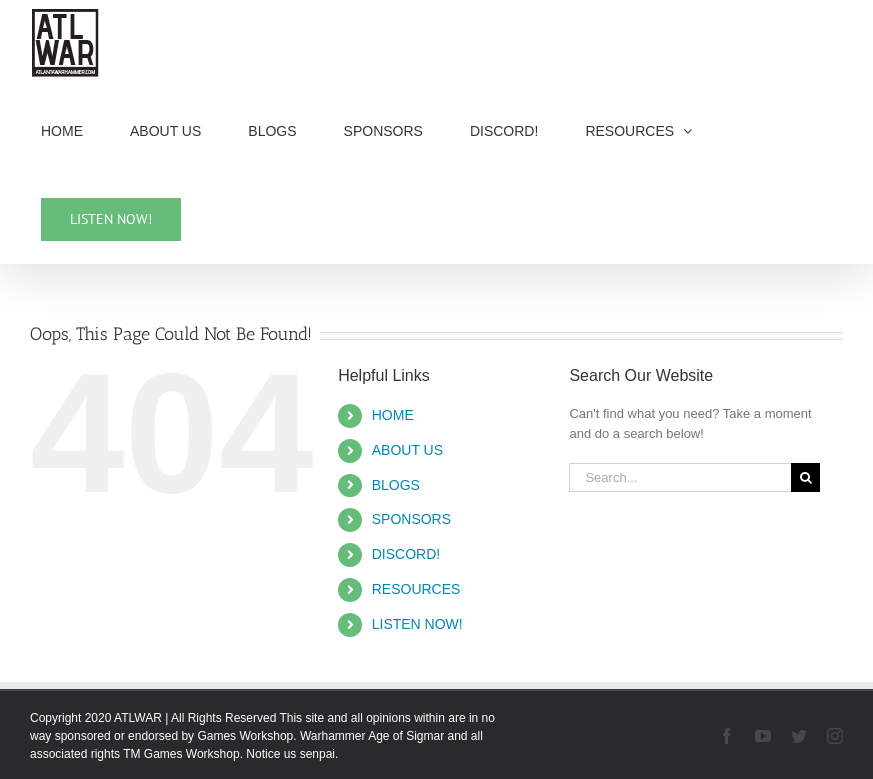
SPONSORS (411, 519)
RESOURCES (416, 589)
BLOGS (396, 485)
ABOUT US (407, 450)
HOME (393, 415)
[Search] (805, 477)
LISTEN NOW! (417, 624)
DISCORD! (406, 554)
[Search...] (680, 477)
